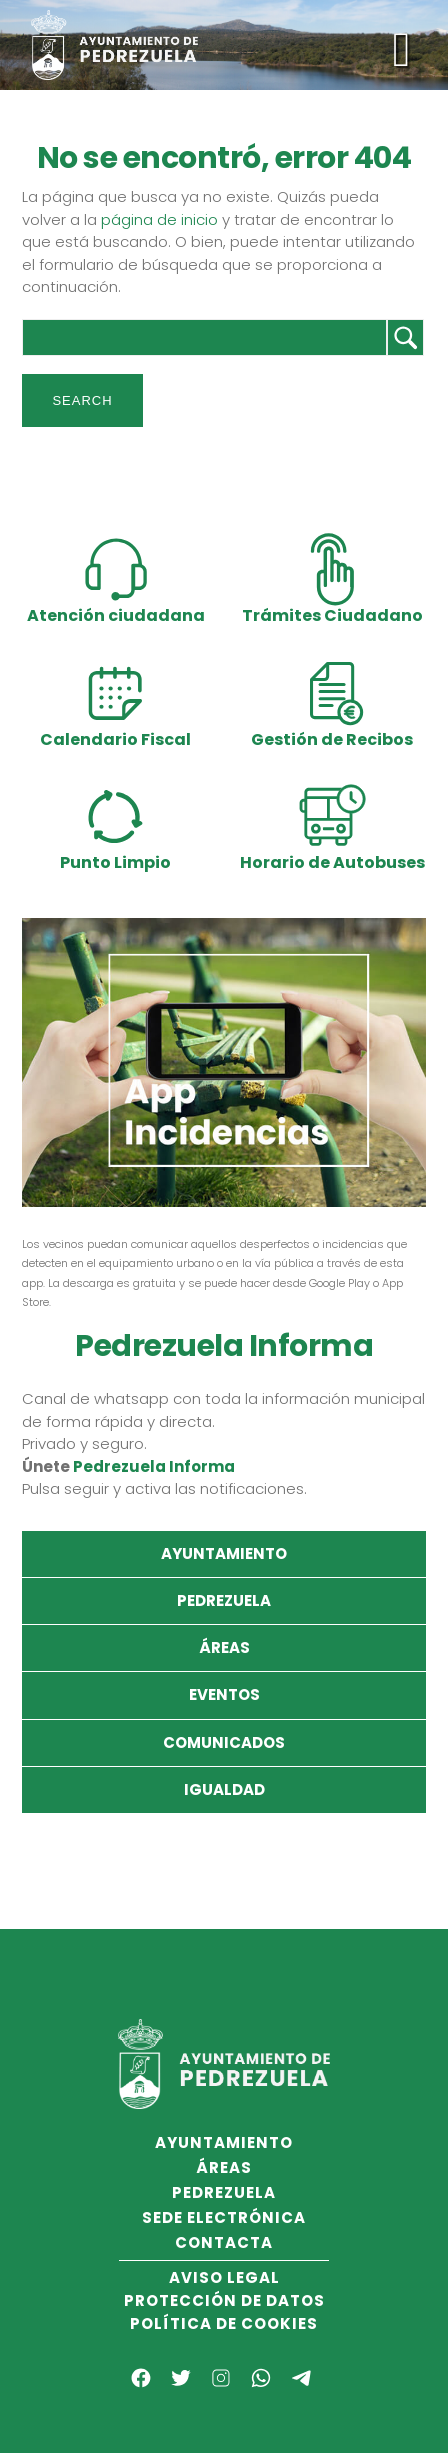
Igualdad (224, 1789)
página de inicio (159, 219)
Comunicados (224, 1742)
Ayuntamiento (224, 1553)
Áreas (224, 1647)
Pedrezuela (224, 1600)
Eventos (224, 1694)
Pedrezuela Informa (154, 1466)
